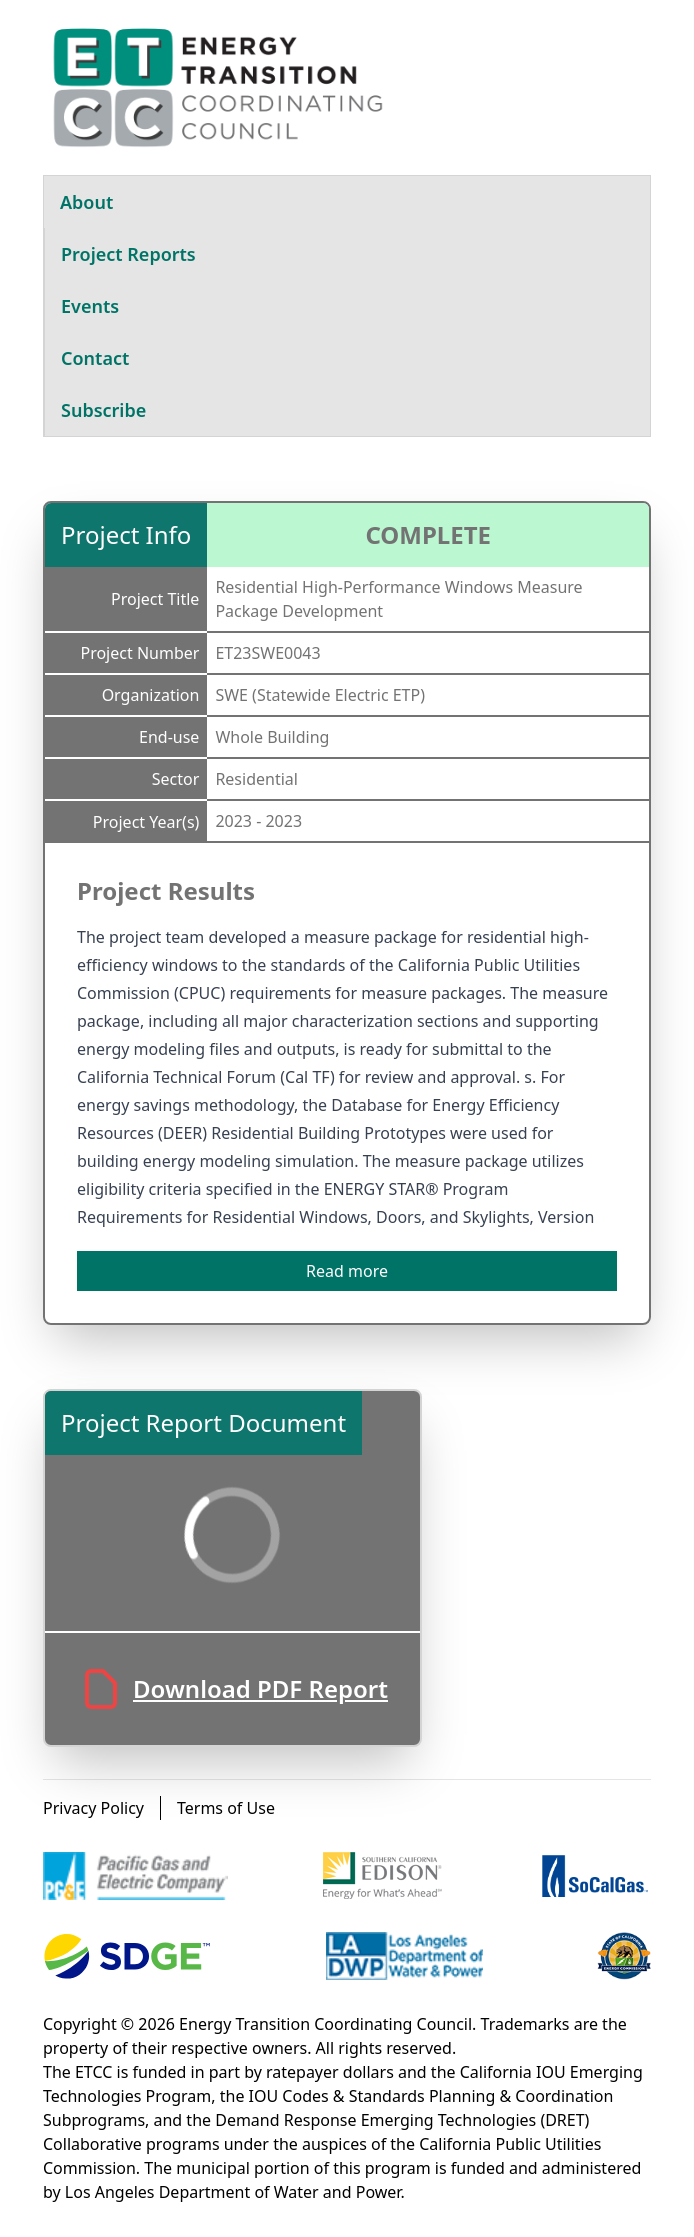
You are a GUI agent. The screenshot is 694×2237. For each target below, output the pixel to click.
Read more (347, 1271)
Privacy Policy (93, 1808)
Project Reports (128, 254)
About (86, 202)
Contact (95, 358)
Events (90, 306)
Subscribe (103, 410)
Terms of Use (226, 1808)
